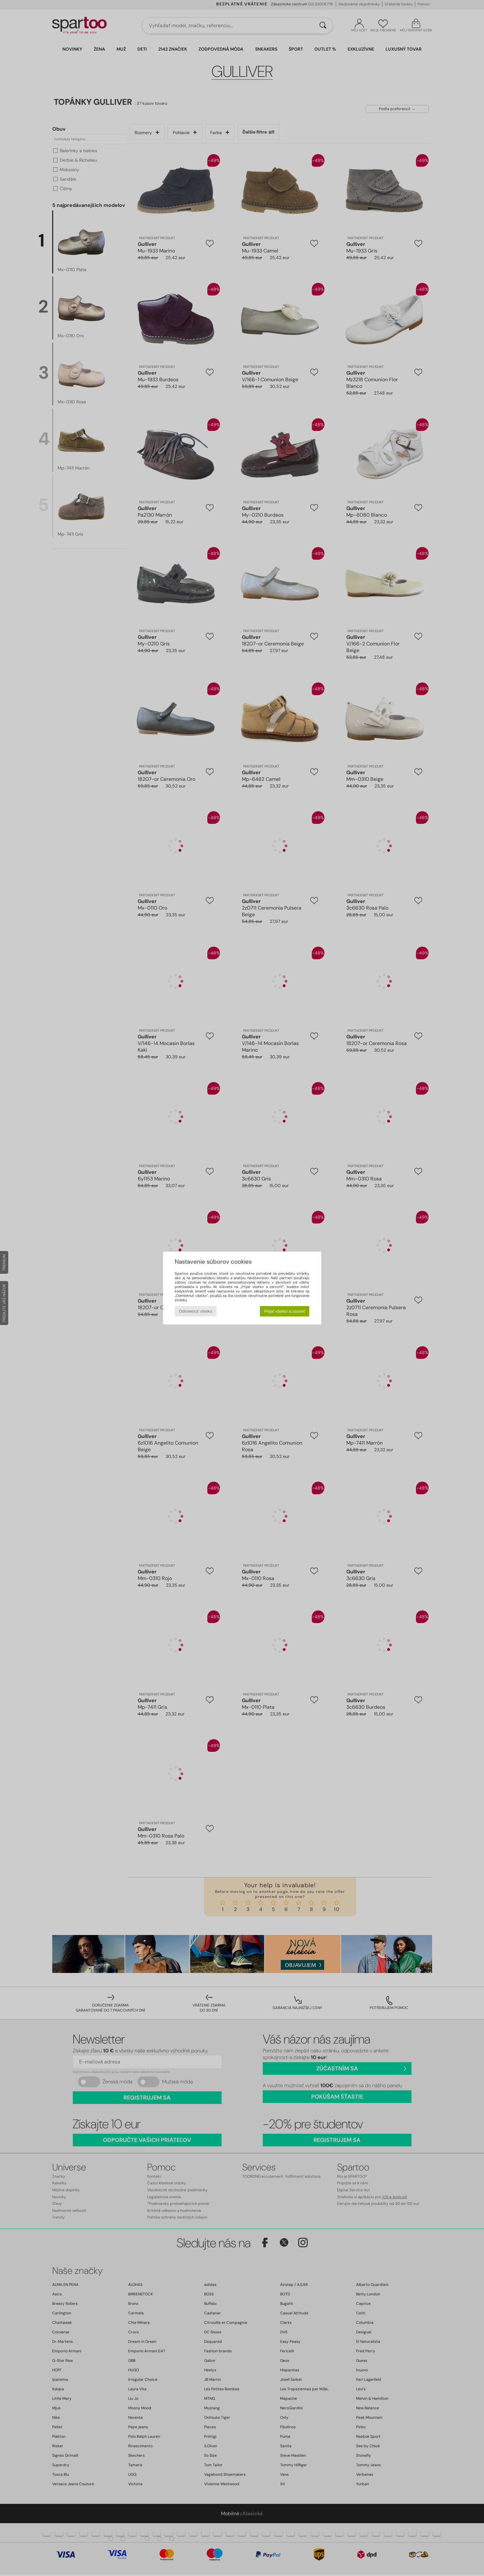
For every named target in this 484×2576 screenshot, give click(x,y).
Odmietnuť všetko (195, 1311)
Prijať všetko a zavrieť (284, 1311)
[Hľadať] (323, 26)
